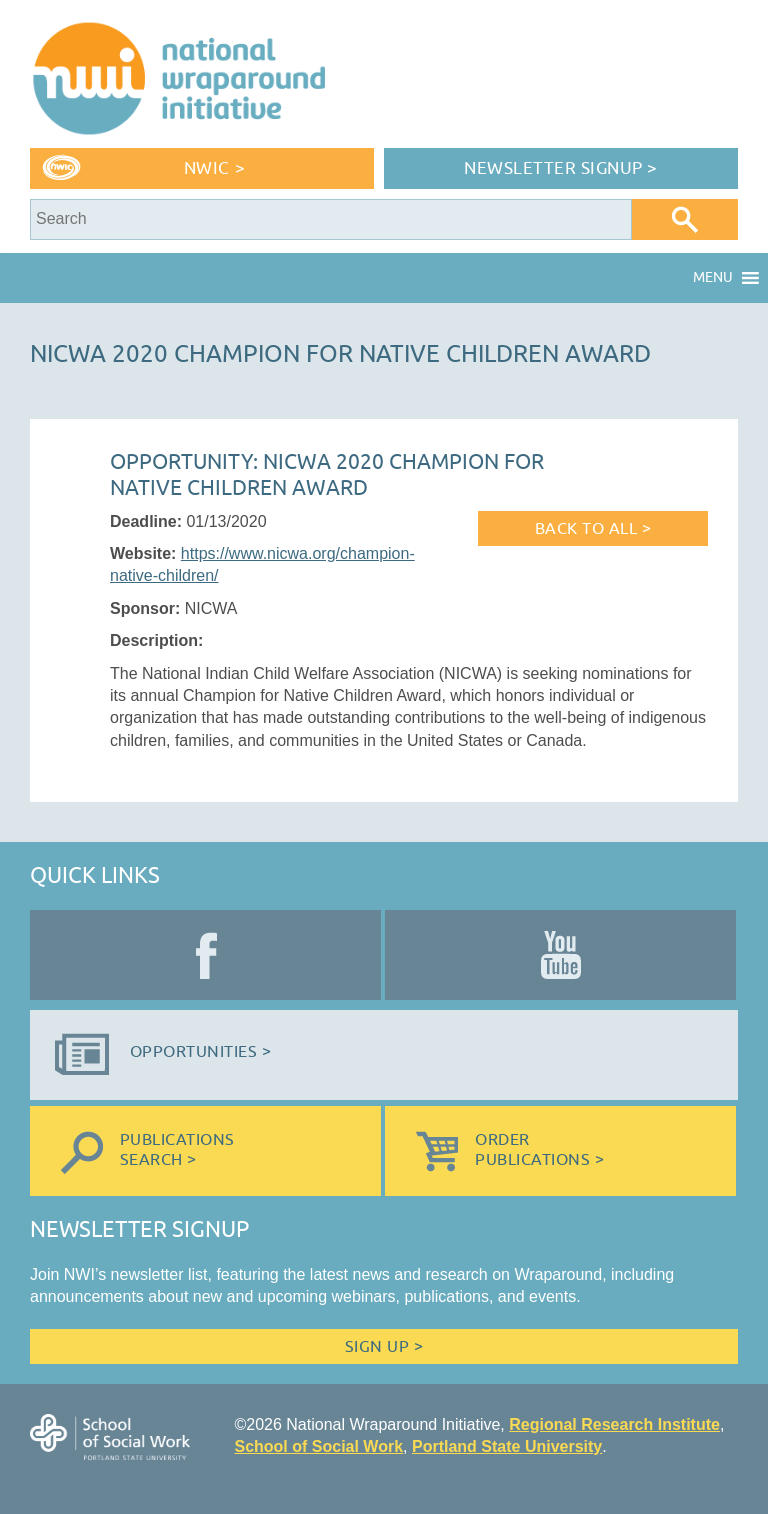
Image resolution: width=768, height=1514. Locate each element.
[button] (713, 278)
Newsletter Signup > (561, 168)
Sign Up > (384, 1347)
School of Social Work (318, 1446)
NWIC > (214, 168)
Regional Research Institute (614, 1424)
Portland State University (507, 1446)
